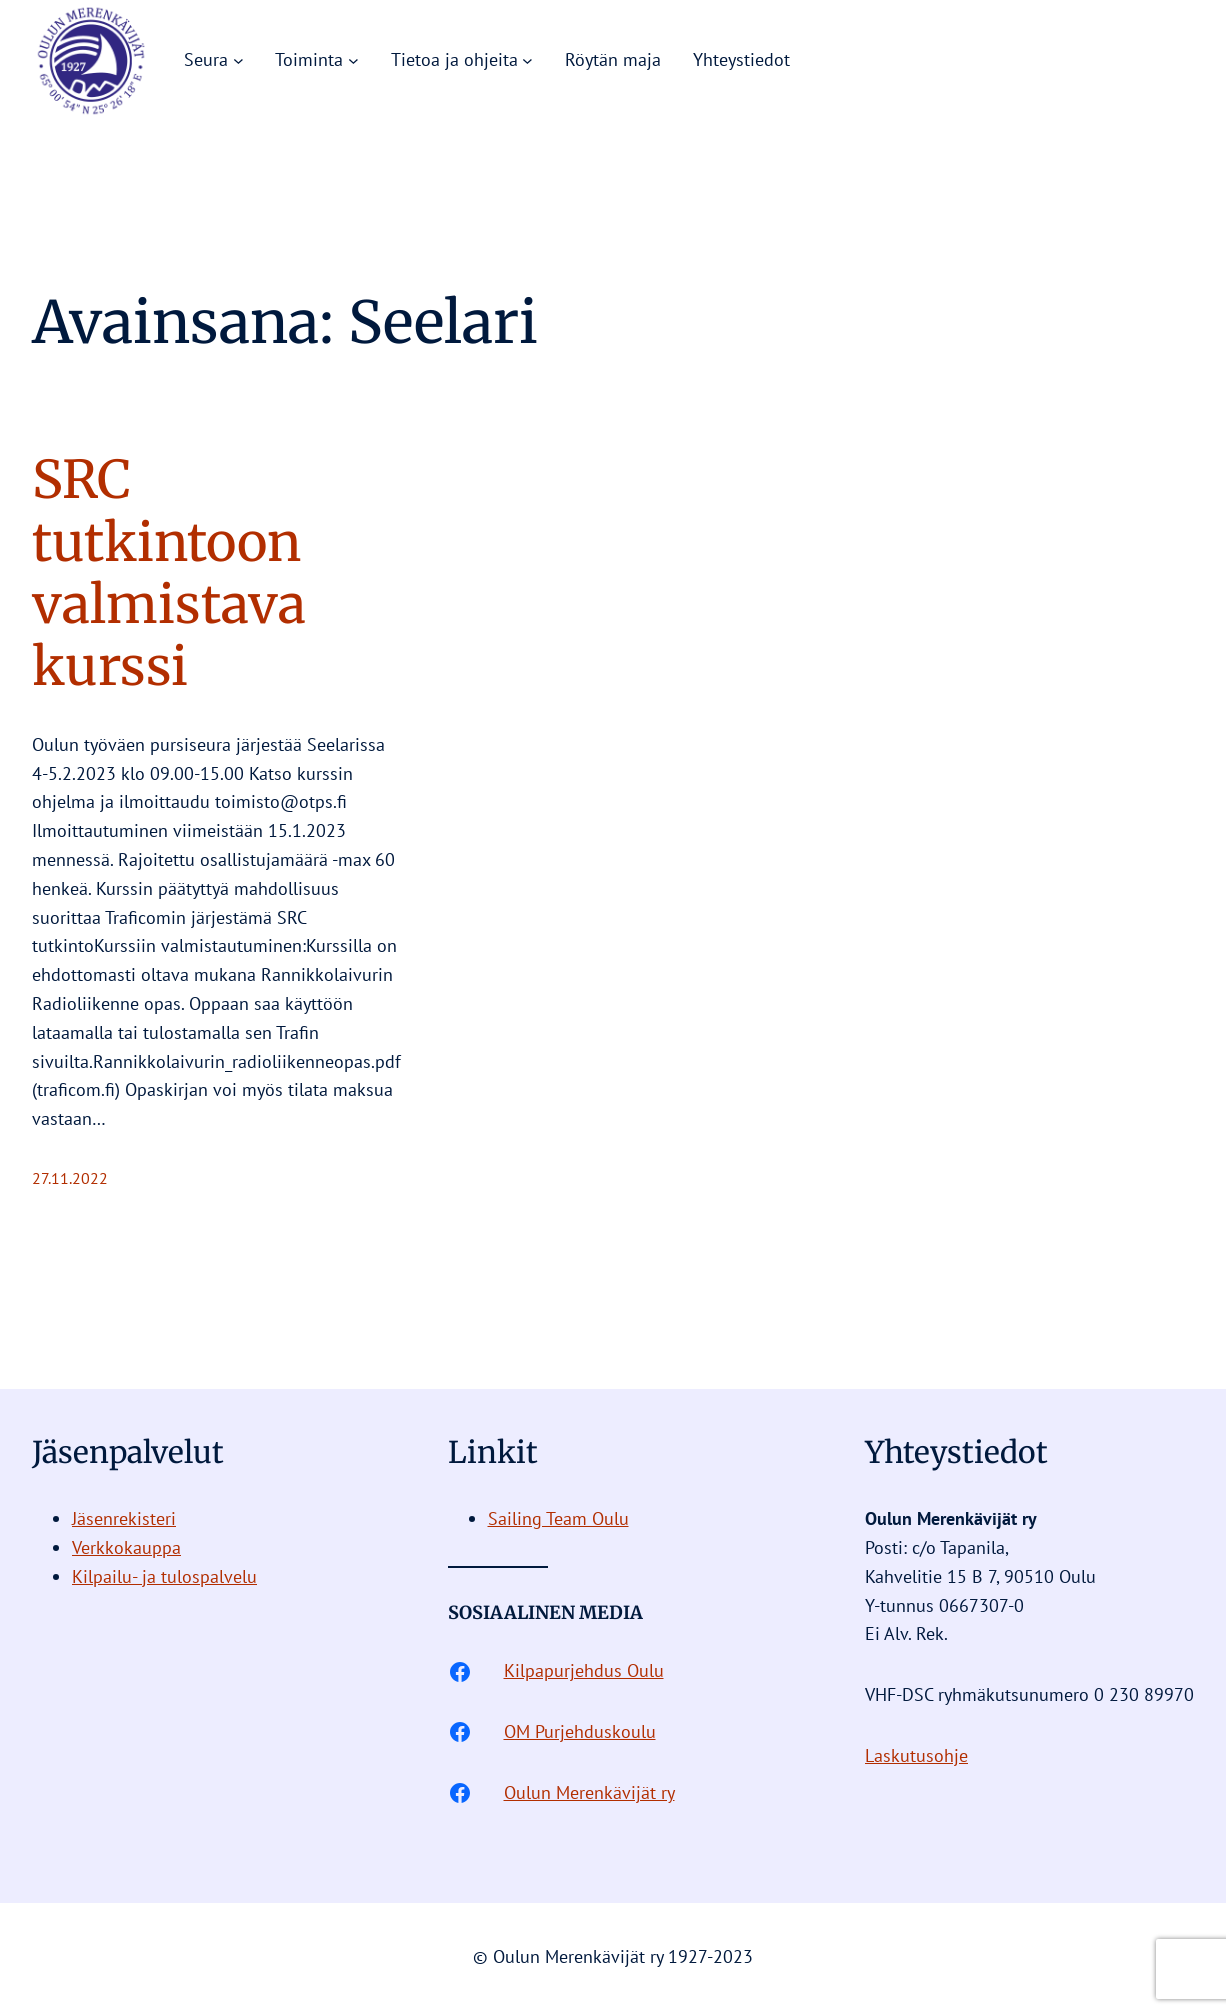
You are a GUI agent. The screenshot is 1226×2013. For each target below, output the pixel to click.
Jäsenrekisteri (124, 1518)
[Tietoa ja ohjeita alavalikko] (527, 60)
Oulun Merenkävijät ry (589, 1792)
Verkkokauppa (126, 1547)
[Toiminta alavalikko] (353, 60)
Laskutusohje (916, 1755)
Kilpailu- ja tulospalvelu (164, 1576)
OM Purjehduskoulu (580, 1731)
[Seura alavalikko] (238, 60)
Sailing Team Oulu (558, 1518)
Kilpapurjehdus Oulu (584, 1670)
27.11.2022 (70, 1178)
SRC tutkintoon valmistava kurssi (169, 574)
